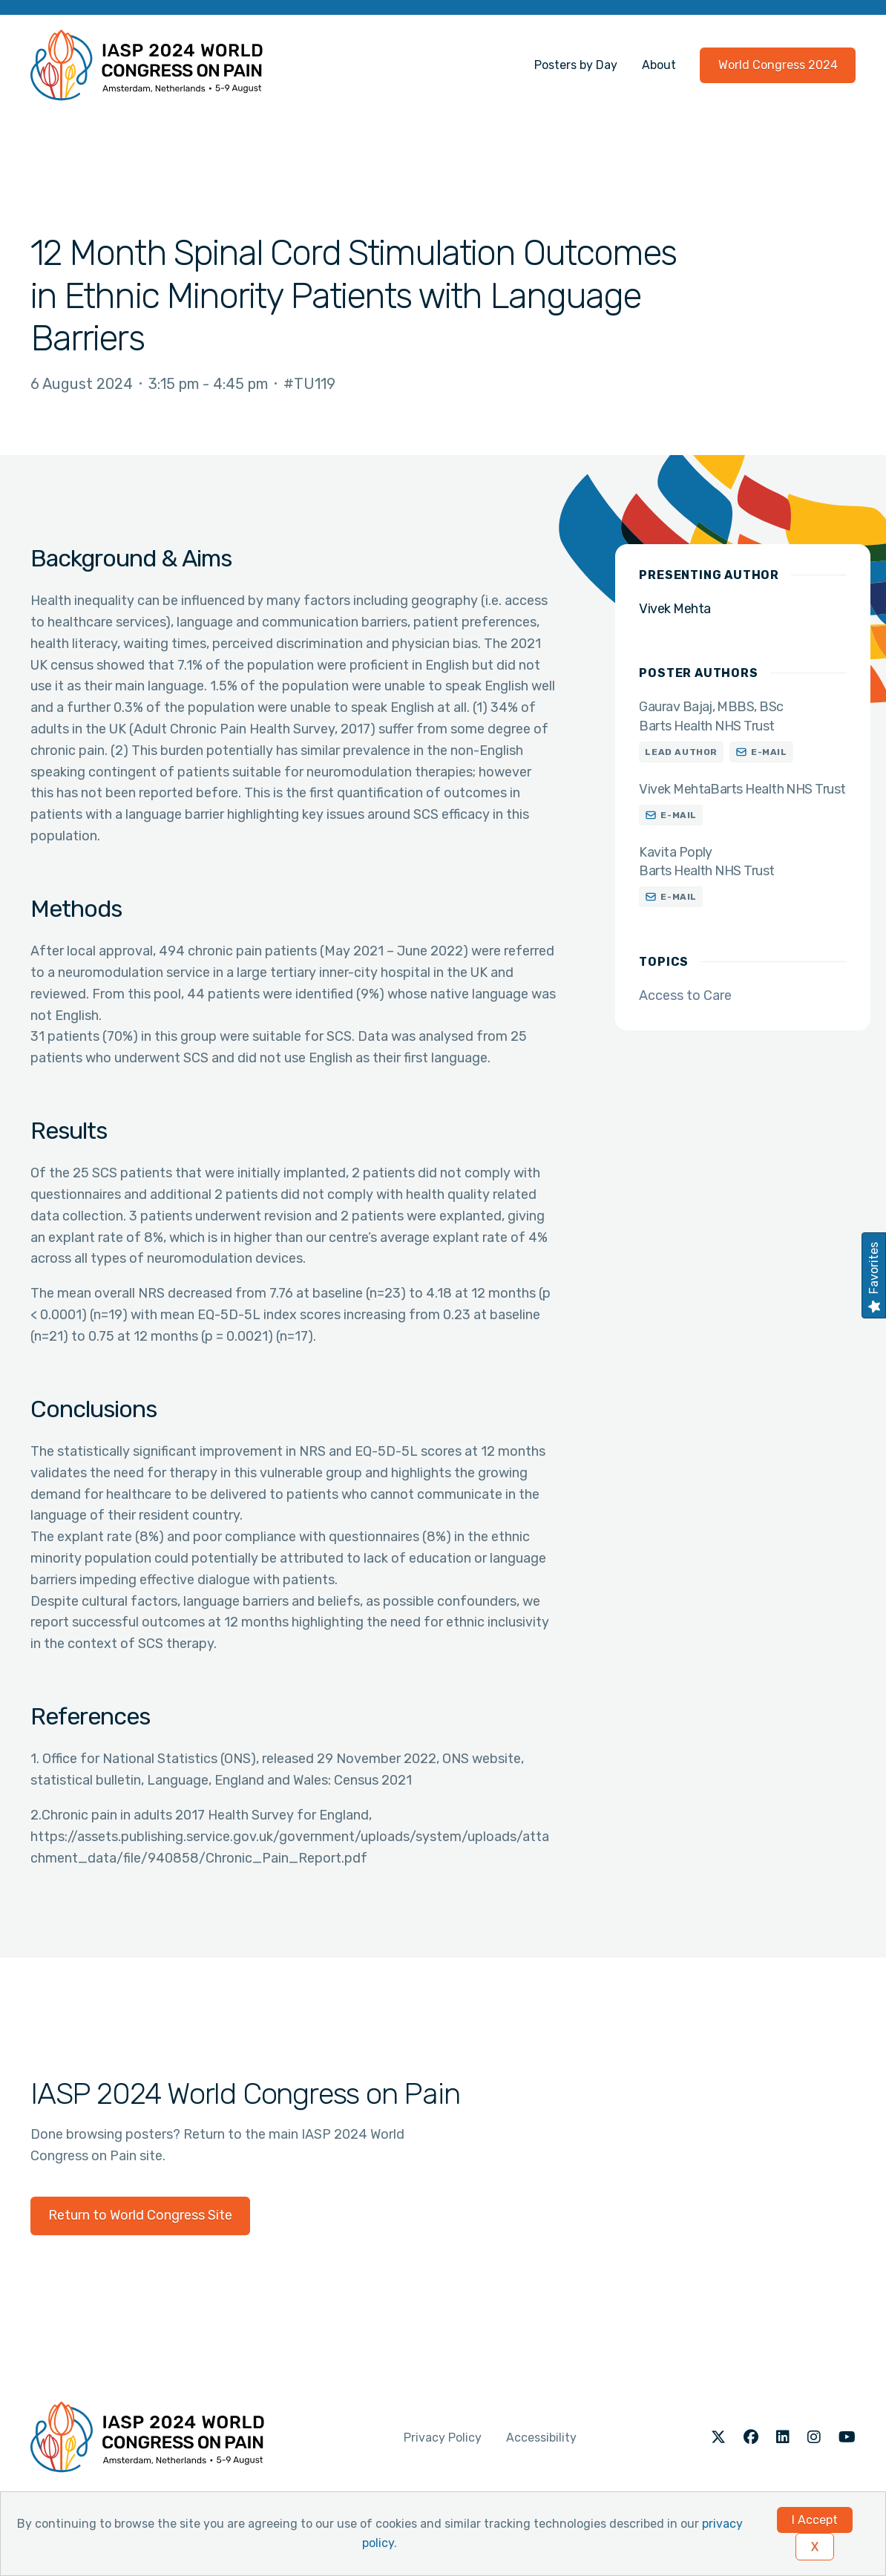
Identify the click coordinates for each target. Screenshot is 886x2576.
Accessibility (541, 2437)
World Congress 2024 (778, 65)
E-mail (769, 752)
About (659, 65)
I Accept (815, 2520)
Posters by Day (575, 65)
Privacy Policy (443, 2437)
